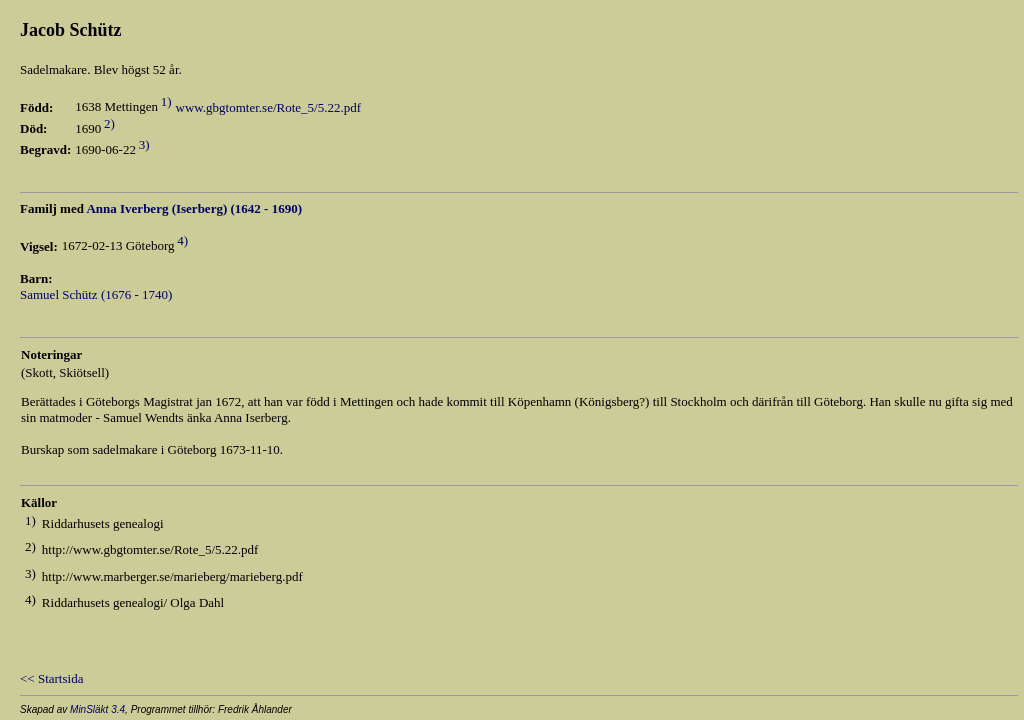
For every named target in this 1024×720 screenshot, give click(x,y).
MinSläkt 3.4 (97, 709)
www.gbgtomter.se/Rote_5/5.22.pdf (268, 107)
